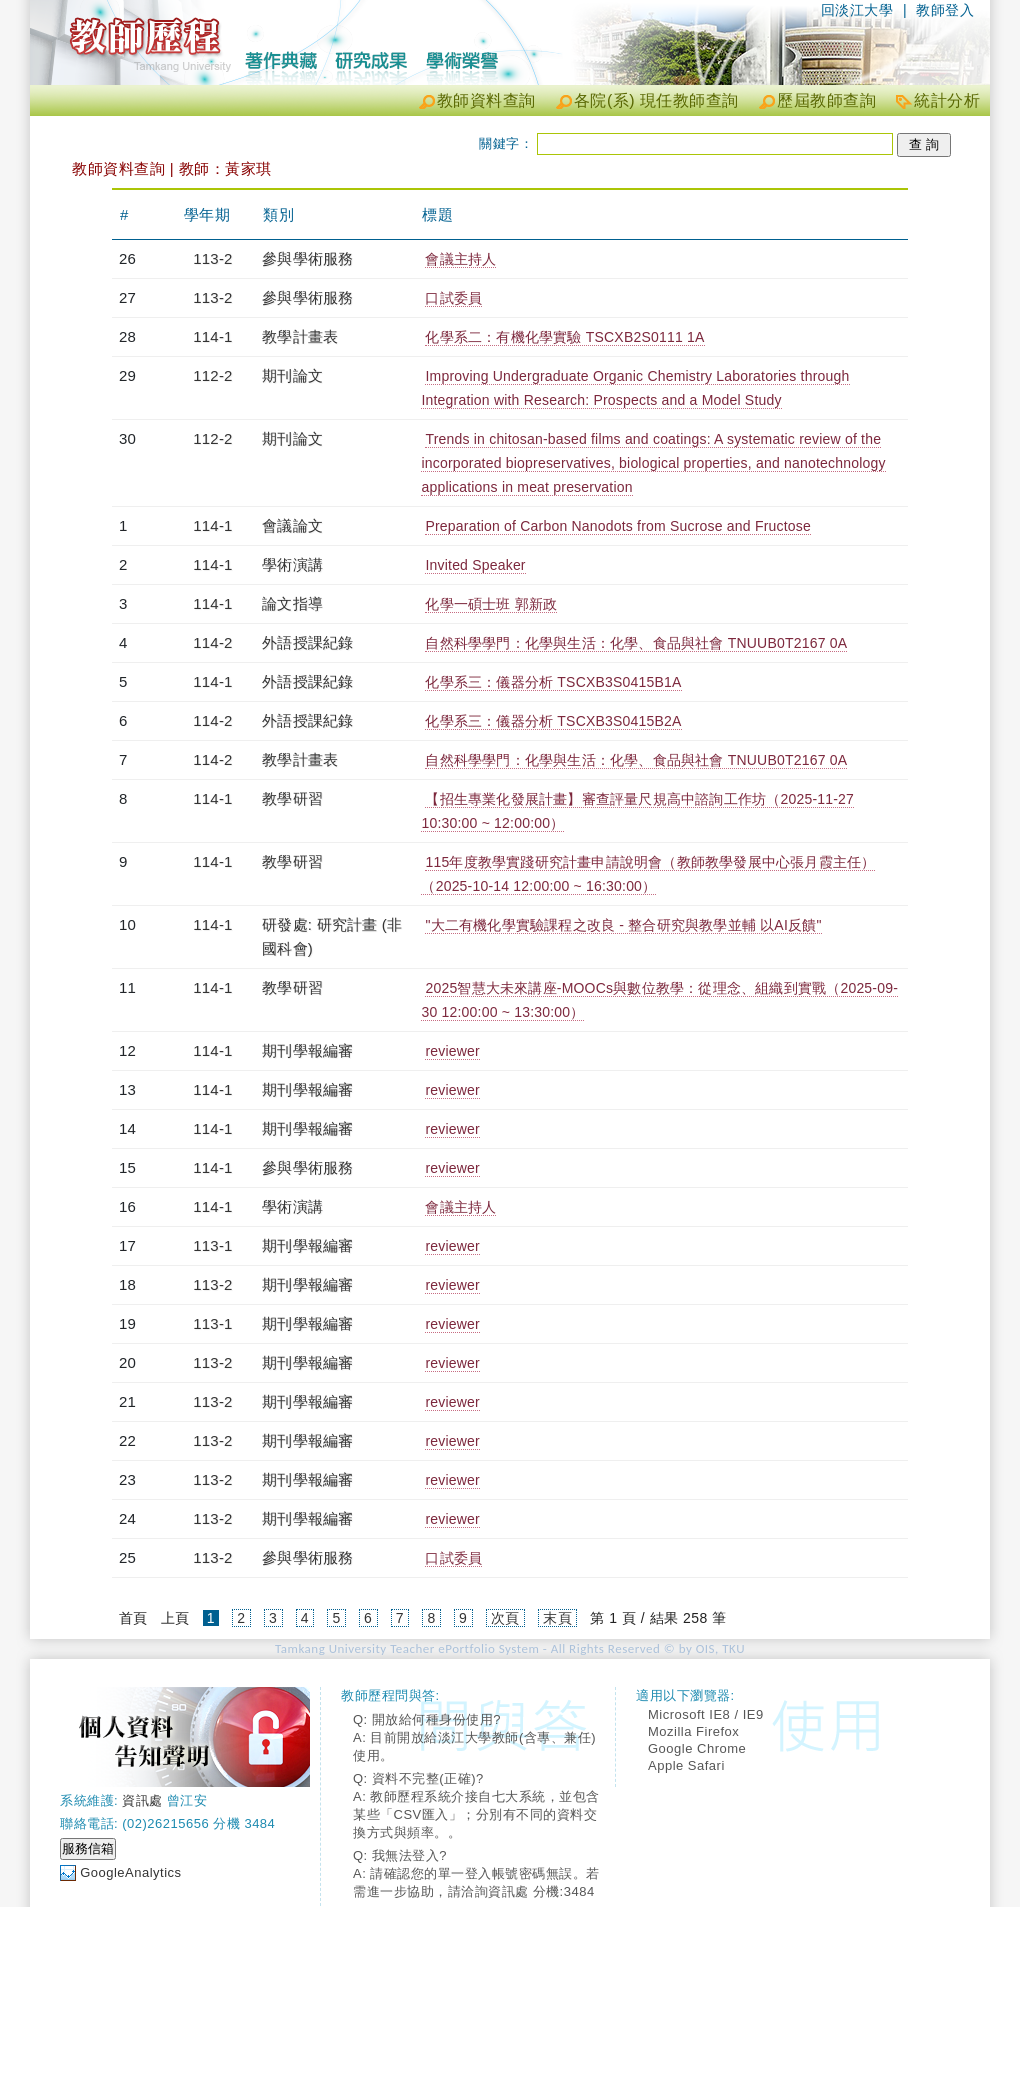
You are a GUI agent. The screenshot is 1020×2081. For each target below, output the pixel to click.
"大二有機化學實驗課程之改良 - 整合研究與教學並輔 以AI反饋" (623, 925)
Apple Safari (686, 1765)
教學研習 (292, 798)
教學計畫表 (300, 336)
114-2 (212, 642)
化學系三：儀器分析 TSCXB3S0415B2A (553, 721)
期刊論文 (292, 375)
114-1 (212, 336)
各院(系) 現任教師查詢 (656, 100)
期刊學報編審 (307, 1050)
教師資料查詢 (486, 100)
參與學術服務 (307, 258)
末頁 (557, 1618)
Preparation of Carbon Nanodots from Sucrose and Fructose (618, 526)
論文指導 (292, 603)
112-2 (212, 375)
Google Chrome (697, 1748)
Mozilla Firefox (693, 1731)
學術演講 (292, 564)
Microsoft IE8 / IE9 (706, 1714)
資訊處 (142, 1800)
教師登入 (945, 10)
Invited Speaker (475, 565)
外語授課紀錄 (307, 642)
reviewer (452, 1051)
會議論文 (292, 525)
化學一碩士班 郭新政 (491, 604)
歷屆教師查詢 (826, 100)
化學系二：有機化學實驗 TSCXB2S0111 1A (564, 337)
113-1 (212, 1245)
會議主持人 (460, 259)
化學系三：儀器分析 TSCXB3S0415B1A (553, 682)
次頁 (505, 1618)
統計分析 (947, 100)
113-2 (212, 258)
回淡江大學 (857, 10)
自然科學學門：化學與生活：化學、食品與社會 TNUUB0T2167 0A (636, 643)
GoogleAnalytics (130, 1872)
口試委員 (453, 298)
